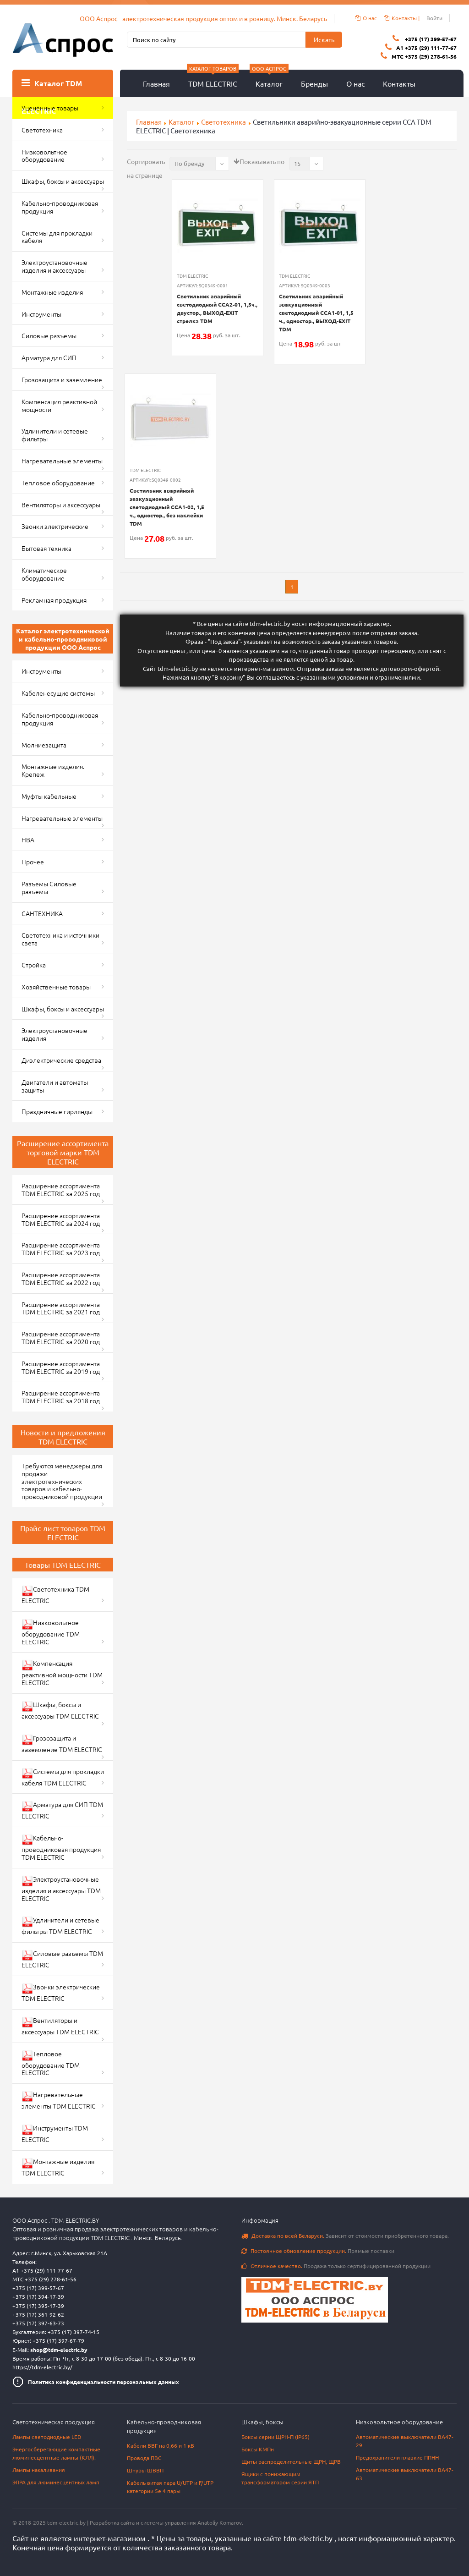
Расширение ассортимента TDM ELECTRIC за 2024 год (61, 1219)
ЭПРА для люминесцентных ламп (55, 2482)
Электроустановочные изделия (54, 1034)
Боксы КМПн (257, 2449)
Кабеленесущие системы (58, 693)
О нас (355, 83)
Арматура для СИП (49, 357)
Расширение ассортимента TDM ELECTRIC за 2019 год (61, 1367)
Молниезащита (44, 744)
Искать (324, 39)
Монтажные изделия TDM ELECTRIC (58, 2167)
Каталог (269, 79)
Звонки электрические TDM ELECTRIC (61, 1992)
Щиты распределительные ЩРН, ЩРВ (291, 2461)
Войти (434, 18)
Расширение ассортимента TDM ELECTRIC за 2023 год (61, 1248)
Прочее (33, 861)
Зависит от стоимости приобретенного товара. (345, 2235)
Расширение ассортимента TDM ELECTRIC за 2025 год (61, 1189)
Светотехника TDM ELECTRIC (55, 1594)
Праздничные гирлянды (57, 1111)
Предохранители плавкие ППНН (397, 2457)
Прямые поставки (317, 2250)
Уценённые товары (50, 107)
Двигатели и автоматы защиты (55, 1085)
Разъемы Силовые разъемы (49, 887)
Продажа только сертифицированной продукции (336, 2265)
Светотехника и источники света (60, 938)
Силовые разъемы (49, 335)
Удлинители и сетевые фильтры (55, 434)
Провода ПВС (144, 2457)
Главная (156, 83)
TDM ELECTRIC (212, 79)
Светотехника (42, 129)
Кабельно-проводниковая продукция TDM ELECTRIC (61, 1847)
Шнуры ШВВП (145, 2470)
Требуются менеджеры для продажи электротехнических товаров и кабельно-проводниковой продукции (62, 1481)
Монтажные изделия (52, 292)
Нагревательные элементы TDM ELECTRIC (59, 2100)
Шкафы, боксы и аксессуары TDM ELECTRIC (60, 1710)
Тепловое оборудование (58, 482)
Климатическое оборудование (44, 574)
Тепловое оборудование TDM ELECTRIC (51, 2063)
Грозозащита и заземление (62, 379)
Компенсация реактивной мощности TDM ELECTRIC (62, 1673)
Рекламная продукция (54, 599)
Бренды (314, 83)
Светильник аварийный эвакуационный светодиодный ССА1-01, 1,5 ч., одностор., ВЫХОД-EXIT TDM (316, 312)
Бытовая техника (46, 548)
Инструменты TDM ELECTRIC (55, 2133)
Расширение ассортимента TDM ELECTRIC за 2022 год (61, 1278)
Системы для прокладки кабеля (57, 236)
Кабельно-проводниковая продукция (60, 206)
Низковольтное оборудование (44, 155)
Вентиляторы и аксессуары (61, 504)
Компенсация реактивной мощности (59, 405)
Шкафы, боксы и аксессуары (63, 181)
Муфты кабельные (49, 796)
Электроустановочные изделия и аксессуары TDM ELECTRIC (61, 1888)
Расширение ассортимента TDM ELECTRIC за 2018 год (61, 1396)
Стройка (34, 964)
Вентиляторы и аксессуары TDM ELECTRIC (60, 2026)
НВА (28, 839)
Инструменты (41, 314)
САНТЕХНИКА (42, 913)
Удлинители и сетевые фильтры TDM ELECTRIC (60, 1925)
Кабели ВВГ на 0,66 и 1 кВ (160, 2445)
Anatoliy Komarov (219, 2522)
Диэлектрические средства (61, 1060)
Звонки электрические (55, 526)
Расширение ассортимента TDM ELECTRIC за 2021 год (61, 1308)
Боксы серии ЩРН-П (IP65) (275, 2436)
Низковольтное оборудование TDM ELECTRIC (51, 1632)
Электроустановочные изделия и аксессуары (54, 266)
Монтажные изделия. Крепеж (53, 770)
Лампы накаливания (38, 2469)
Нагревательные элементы (62, 460)
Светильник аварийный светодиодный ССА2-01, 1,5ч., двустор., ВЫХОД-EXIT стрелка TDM (217, 308)
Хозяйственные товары (56, 986)
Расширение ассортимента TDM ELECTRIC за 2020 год (61, 1337)
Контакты (399, 83)
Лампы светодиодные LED (47, 2436)
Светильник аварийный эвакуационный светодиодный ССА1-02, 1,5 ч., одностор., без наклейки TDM (167, 507)
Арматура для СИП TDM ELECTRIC (62, 1810)
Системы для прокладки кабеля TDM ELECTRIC (63, 1777)
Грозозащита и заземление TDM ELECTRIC (62, 1743)
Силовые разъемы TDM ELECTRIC (62, 1959)
